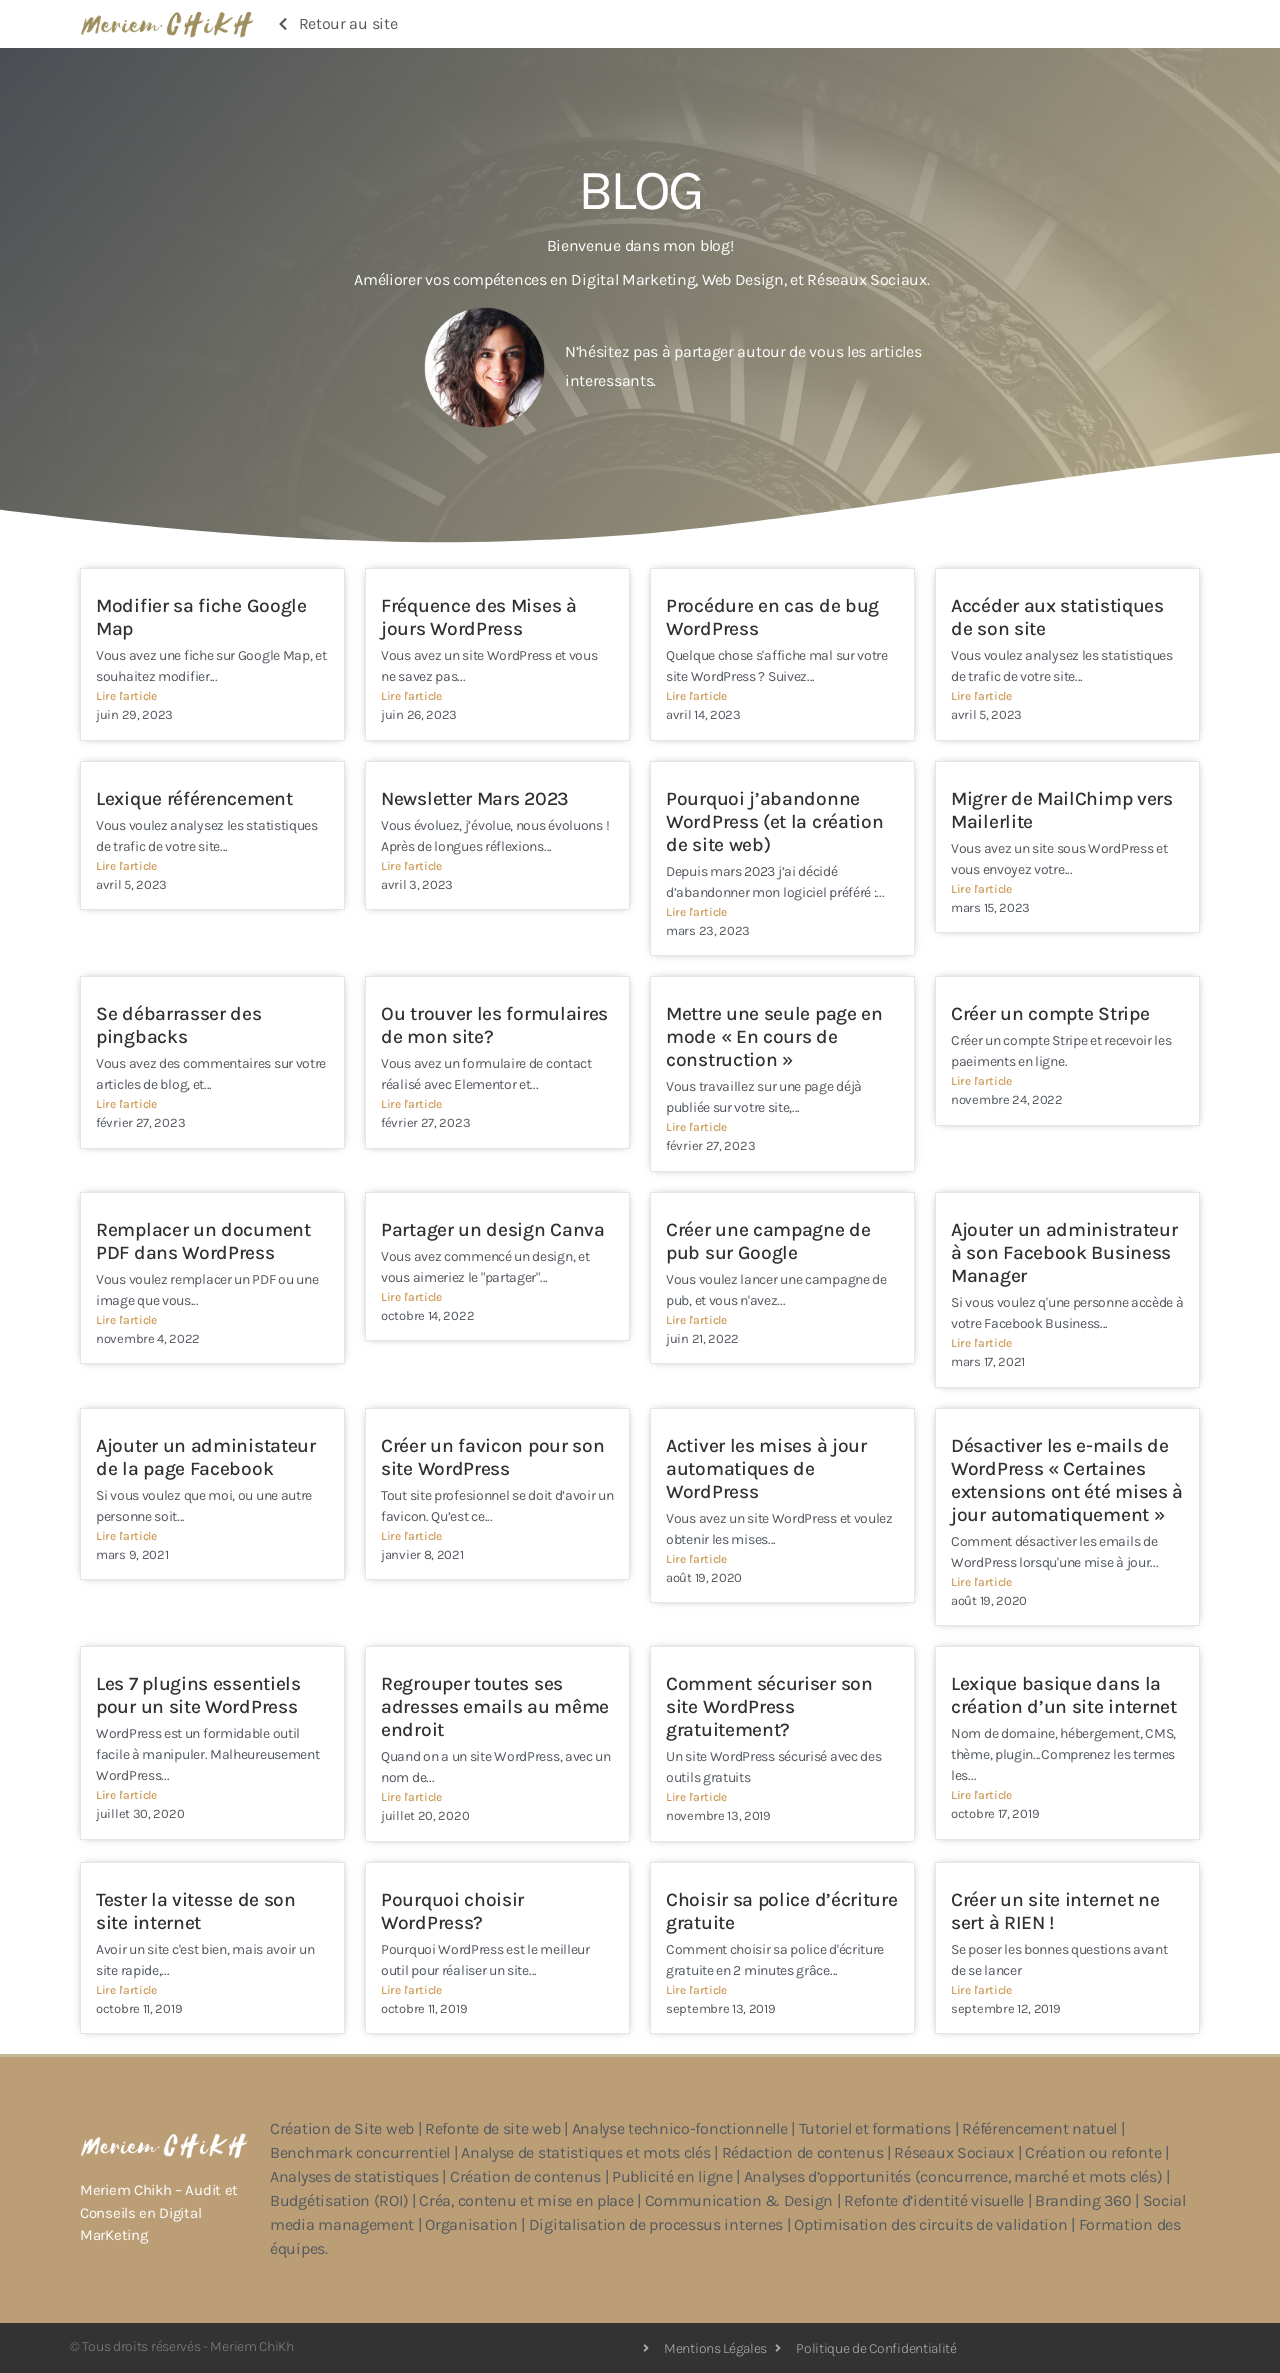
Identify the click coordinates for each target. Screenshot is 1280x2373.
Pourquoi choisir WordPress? (452, 1911)
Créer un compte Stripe (1050, 1013)
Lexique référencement (194, 798)
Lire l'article (126, 696)
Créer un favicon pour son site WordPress (493, 1457)
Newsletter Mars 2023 (475, 798)
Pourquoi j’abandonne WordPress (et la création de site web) (775, 821)
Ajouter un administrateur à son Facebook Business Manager (1064, 1252)
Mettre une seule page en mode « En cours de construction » (774, 1036)
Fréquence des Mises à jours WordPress (479, 617)
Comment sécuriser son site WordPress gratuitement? (769, 1706)
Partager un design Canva (493, 1229)
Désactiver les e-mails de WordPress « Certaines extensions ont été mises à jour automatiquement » (1067, 1480)
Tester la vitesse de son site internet (196, 1911)
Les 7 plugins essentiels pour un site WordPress (198, 1695)
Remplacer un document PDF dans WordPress (203, 1241)
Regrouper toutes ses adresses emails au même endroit (495, 1706)
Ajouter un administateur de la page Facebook (206, 1457)
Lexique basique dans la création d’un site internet (1064, 1695)
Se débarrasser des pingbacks (179, 1025)
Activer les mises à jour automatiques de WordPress (766, 1468)
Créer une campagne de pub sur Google (768, 1241)
